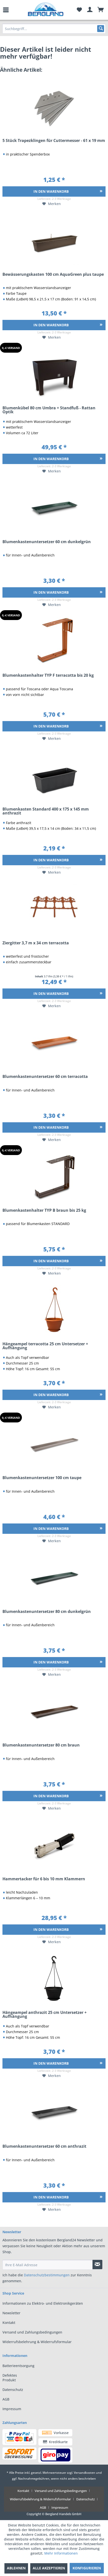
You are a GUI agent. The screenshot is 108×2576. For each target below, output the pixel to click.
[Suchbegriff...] (54, 29)
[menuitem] (6, 10)
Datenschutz (8, 2389)
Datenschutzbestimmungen (47, 2275)
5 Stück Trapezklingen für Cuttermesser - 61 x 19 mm (53, 140)
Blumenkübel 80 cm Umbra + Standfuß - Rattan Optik (48, 410)
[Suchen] (100, 28)
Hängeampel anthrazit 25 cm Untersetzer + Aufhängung (44, 2014)
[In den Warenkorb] (54, 191)
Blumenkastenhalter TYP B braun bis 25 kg (44, 1210)
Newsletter (11, 2313)
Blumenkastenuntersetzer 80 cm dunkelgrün (46, 1611)
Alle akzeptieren (49, 2568)
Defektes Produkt (8, 2377)
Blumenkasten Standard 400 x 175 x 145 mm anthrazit (45, 811)
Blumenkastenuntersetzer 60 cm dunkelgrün (46, 542)
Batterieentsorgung (8, 2365)
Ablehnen (16, 2568)
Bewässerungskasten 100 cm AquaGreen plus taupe (53, 274)
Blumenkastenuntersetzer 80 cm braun (41, 1745)
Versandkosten (84, 2473)
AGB (5, 2399)
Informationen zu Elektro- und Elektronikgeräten (42, 2303)
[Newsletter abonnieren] (97, 2264)
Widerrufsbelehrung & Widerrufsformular (37, 2341)
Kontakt (8, 2322)
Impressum (8, 2408)
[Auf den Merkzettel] (51, 204)
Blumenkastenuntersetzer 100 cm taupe (41, 1478)
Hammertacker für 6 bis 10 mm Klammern (43, 1879)
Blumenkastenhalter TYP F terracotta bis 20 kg (48, 675)
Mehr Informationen (61, 2553)
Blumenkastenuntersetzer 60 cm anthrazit (44, 2146)
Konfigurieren (87, 2568)
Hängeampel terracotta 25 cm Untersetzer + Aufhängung (45, 1346)
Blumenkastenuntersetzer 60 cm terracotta (45, 1076)
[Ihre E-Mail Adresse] (47, 2265)
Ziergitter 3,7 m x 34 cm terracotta (35, 943)
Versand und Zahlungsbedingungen (32, 2332)
